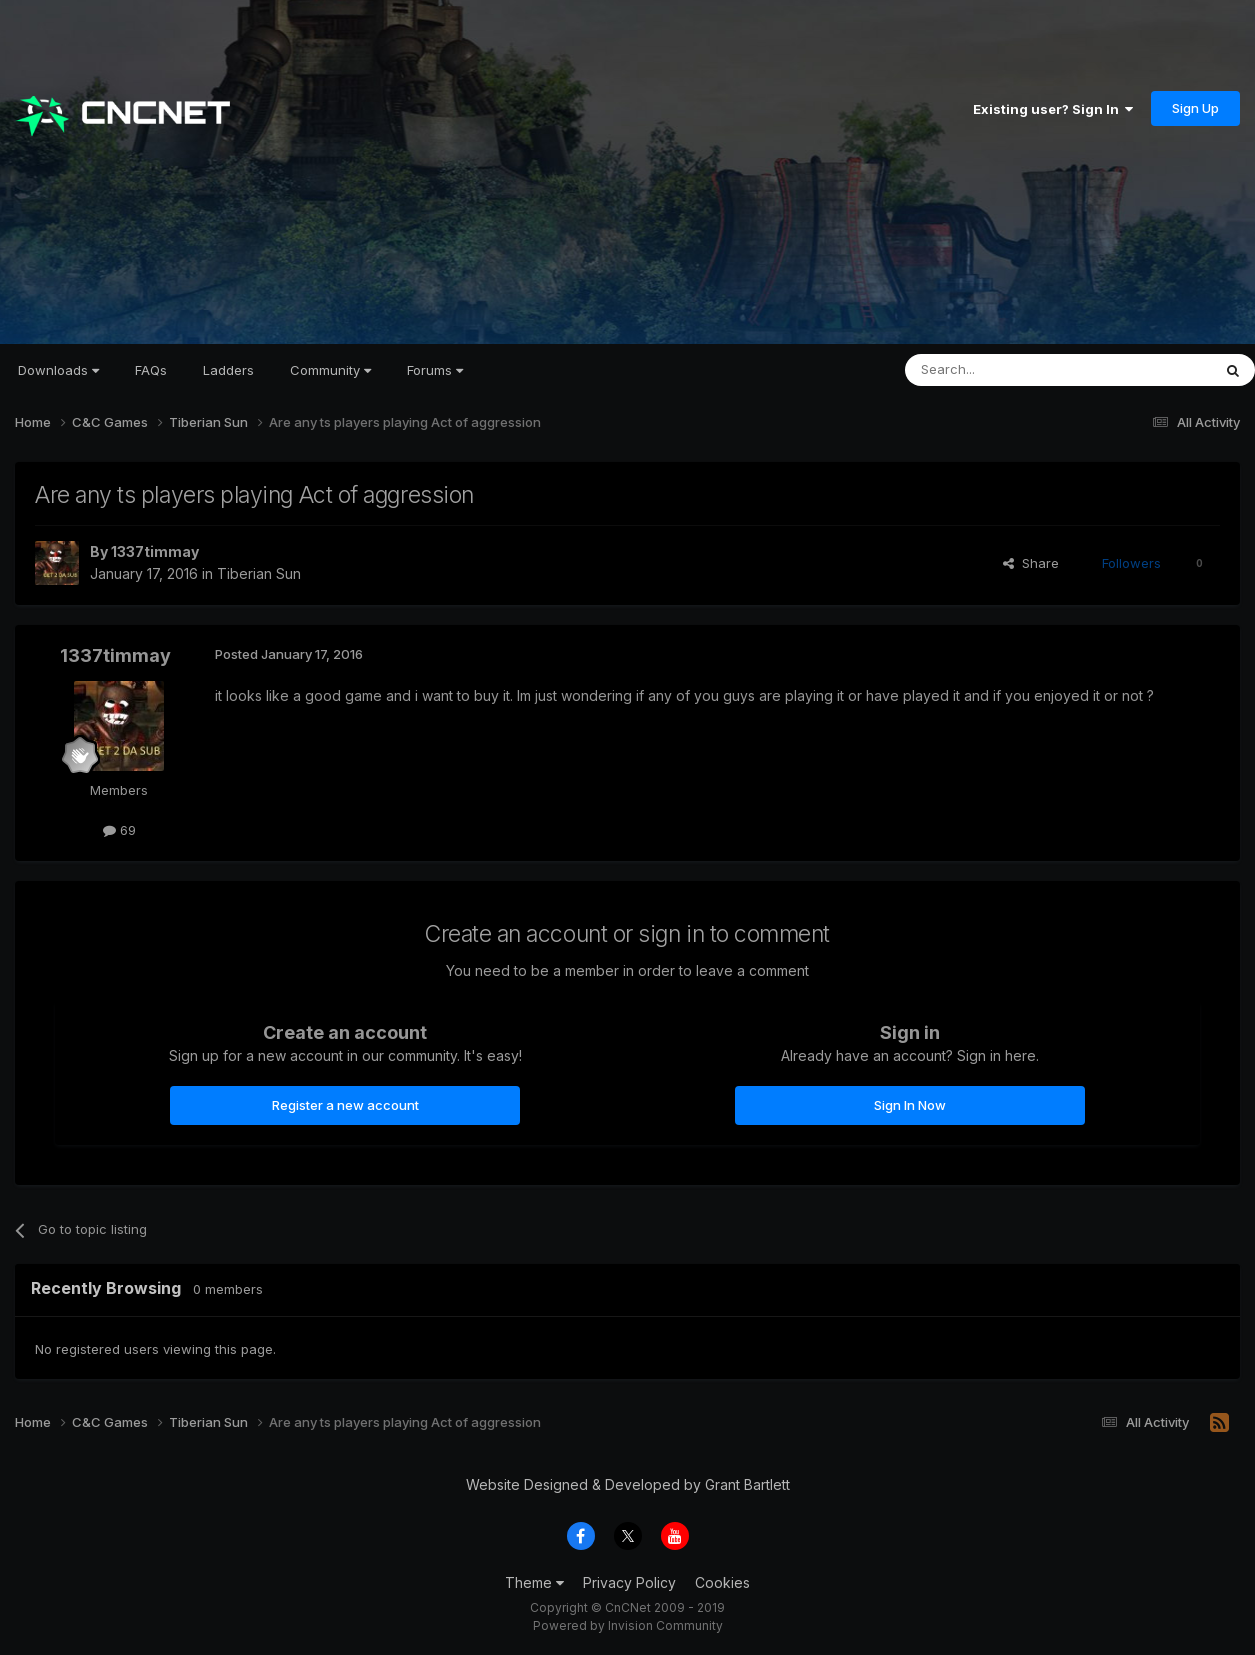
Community (330, 370)
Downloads (58, 370)
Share (1031, 563)
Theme (534, 1582)
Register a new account (345, 1105)
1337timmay (155, 551)
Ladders (228, 370)
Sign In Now (910, 1105)
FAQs (151, 370)
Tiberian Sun (259, 573)
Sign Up (1195, 108)
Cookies (722, 1582)
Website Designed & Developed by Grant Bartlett (628, 1484)
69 (119, 830)
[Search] (1007, 370)
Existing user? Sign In (1053, 109)
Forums (435, 370)
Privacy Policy (629, 1582)
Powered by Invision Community (628, 1625)
